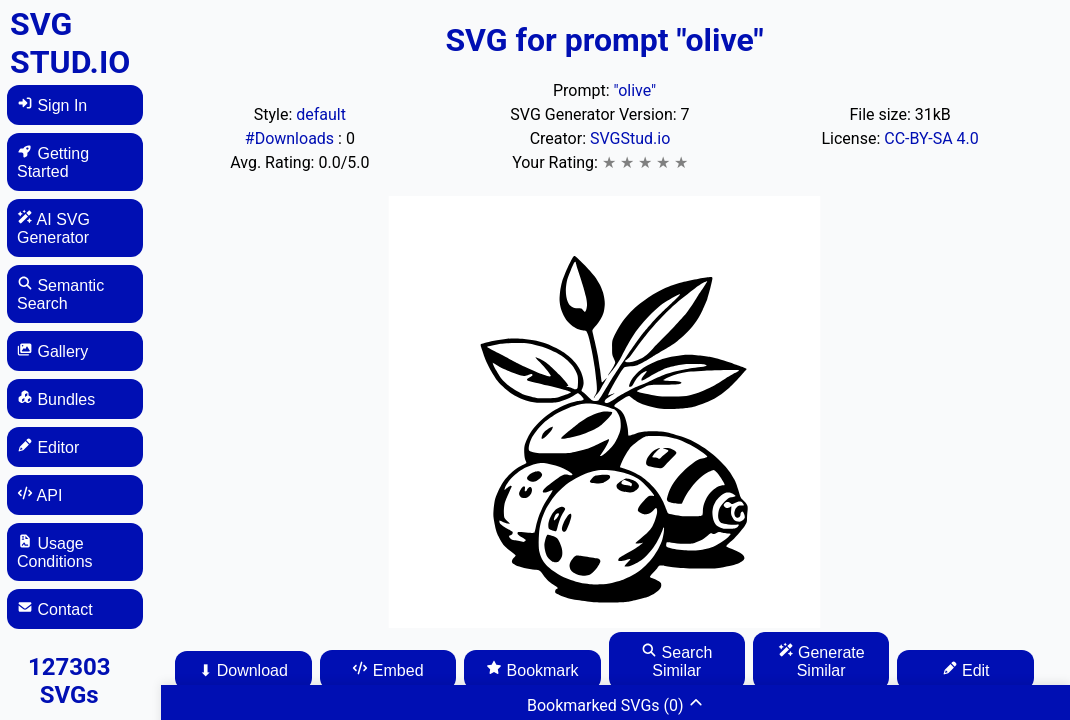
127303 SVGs (69, 681)
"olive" (634, 90)
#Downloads (291, 138)
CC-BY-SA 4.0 (931, 138)
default (321, 114)
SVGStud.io (630, 138)
